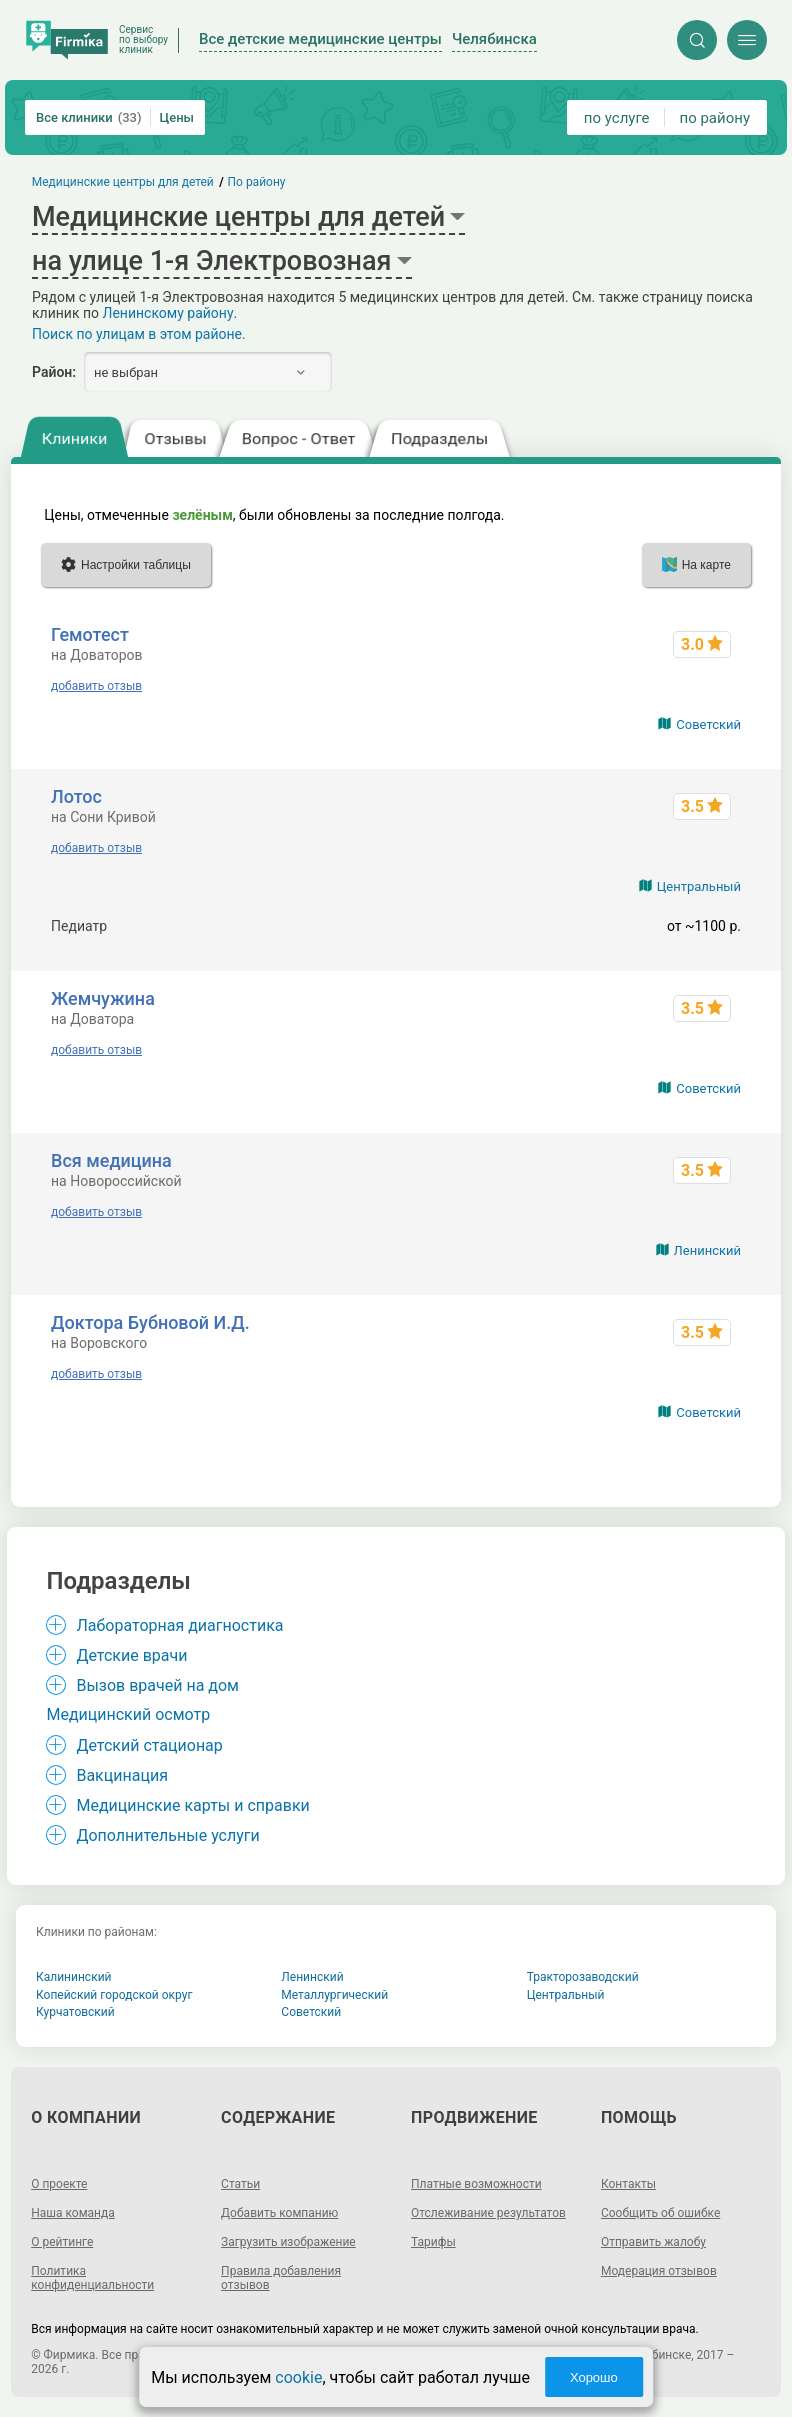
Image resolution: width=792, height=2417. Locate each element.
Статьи (240, 2184)
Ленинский (707, 1250)
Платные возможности (476, 2184)
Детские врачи (131, 1655)
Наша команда (73, 2213)
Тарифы (433, 2242)
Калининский (74, 1977)
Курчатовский (75, 2012)
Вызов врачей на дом (157, 1685)
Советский (708, 724)
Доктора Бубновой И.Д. (150, 1322)
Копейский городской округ (114, 1995)
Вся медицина (111, 1160)
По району (257, 182)
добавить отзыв (96, 686)
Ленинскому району (167, 313)
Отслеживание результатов (488, 2213)
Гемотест (90, 634)
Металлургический (334, 1995)
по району (715, 118)
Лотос (76, 796)
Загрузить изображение (288, 2242)
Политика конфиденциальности (92, 2278)
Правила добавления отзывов (281, 2278)
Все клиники (89, 117)
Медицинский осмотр (128, 1714)
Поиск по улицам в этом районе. (139, 334)
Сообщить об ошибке (660, 2213)
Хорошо (594, 2377)
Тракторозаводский (583, 1977)
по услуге (617, 118)
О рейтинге (62, 2242)
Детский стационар (149, 1745)
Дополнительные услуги (167, 1835)
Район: (54, 372)
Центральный (699, 886)
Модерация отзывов (659, 2271)
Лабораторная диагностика (179, 1625)
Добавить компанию (279, 2213)
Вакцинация (121, 1775)
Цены (177, 117)
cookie (298, 2377)
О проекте (59, 2184)
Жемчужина (103, 998)
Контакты (628, 2184)
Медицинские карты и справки (192, 1805)
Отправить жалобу (653, 2242)
